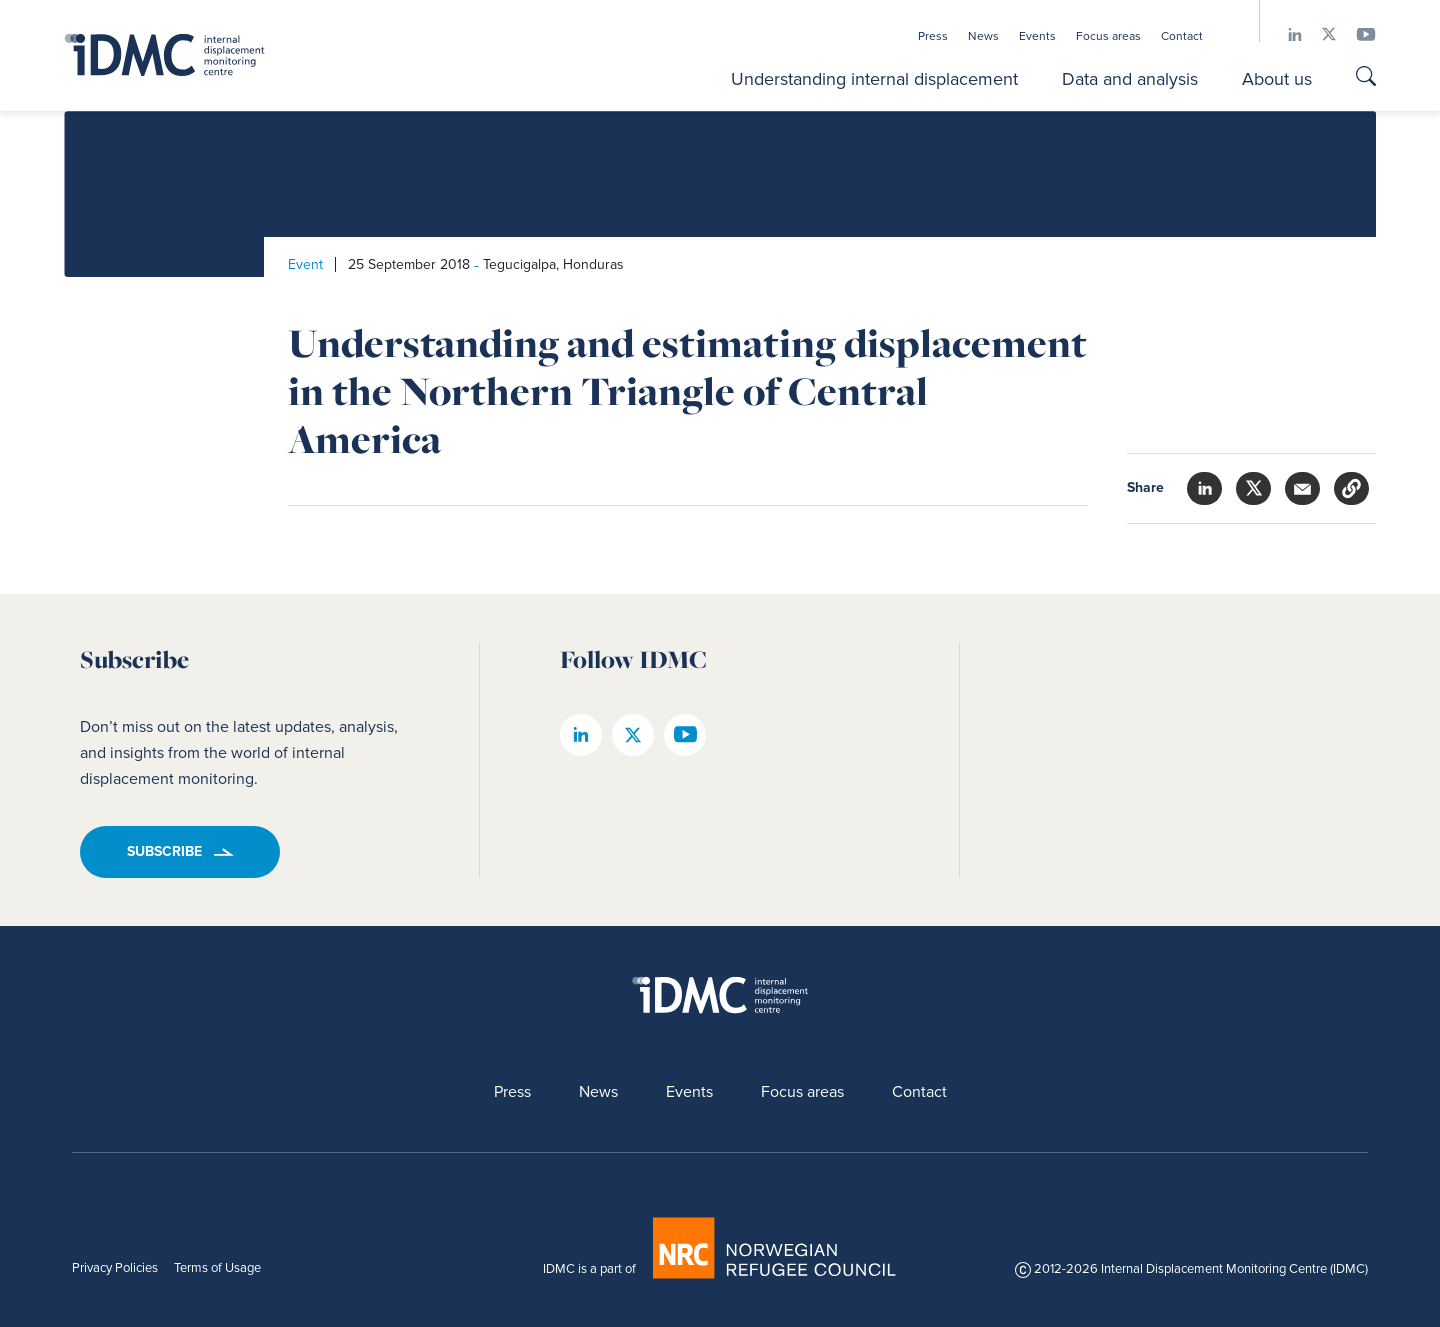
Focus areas (1108, 36)
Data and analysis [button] (1130, 79)
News (983, 36)
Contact (1182, 36)
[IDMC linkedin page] (1285, 34)
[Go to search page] (1366, 78)
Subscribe (164, 851)
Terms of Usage (217, 1267)
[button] (1351, 488)
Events (1037, 36)
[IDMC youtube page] (1356, 34)
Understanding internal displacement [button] (874, 79)
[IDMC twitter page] (1319, 34)
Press (933, 36)
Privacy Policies (115, 1267)
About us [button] (1277, 79)
